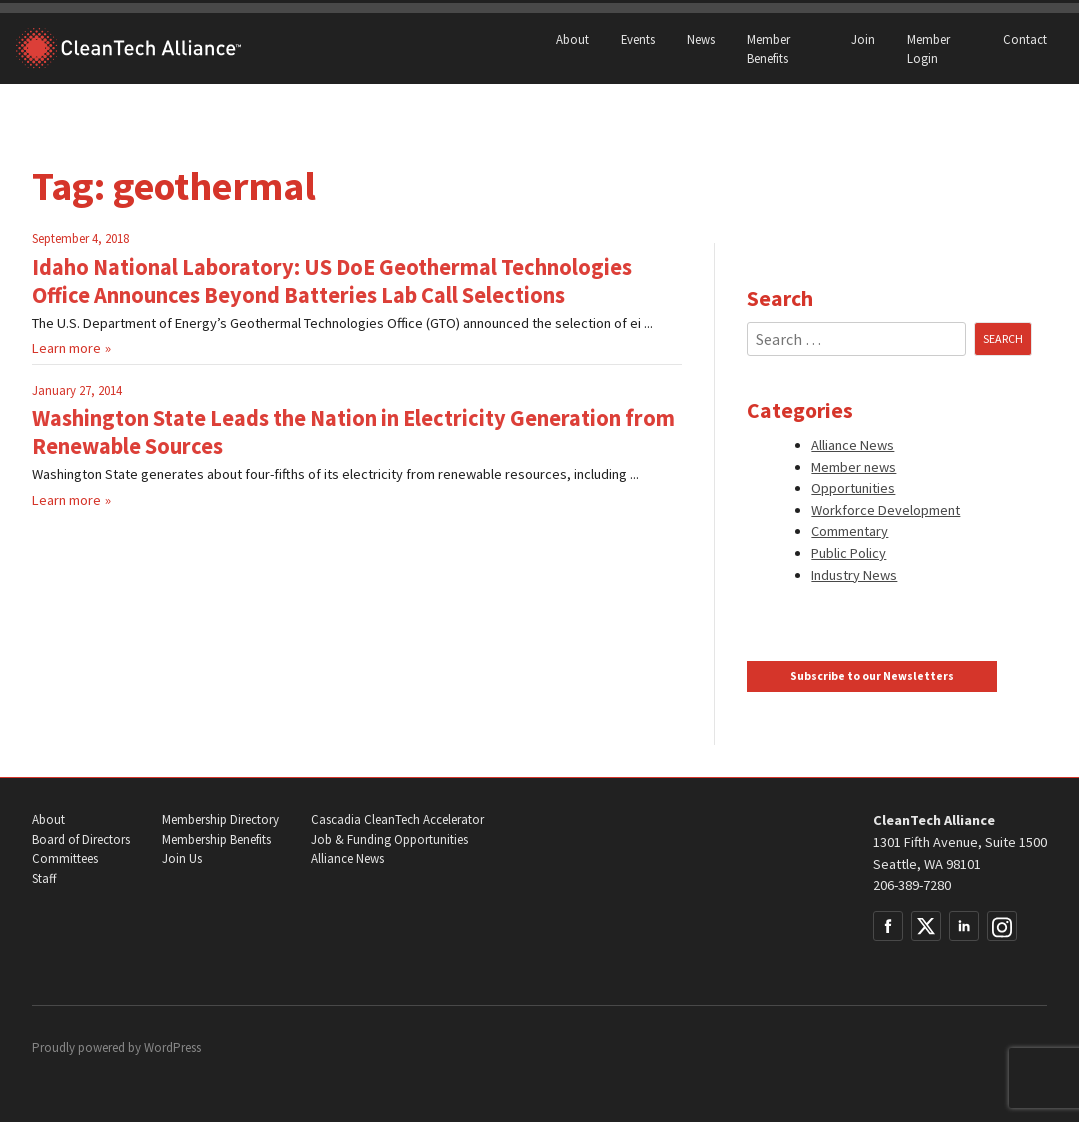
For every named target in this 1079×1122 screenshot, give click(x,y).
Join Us (182, 858)
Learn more (66, 348)
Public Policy (848, 553)
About (572, 39)
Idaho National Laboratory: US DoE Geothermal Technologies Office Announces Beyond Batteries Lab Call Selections (332, 281)
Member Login (928, 48)
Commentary (849, 531)
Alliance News (852, 445)
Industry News (854, 575)
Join (863, 39)
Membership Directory (220, 819)
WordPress (172, 1047)
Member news (853, 467)
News (701, 39)
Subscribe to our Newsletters (872, 676)
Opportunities (853, 488)
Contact (1025, 39)
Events (638, 39)
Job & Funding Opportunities (389, 839)
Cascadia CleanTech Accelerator (397, 819)
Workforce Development (885, 510)
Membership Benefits (216, 839)
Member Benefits (768, 48)
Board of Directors (81, 839)
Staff (44, 878)
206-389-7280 (912, 885)
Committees (65, 858)
